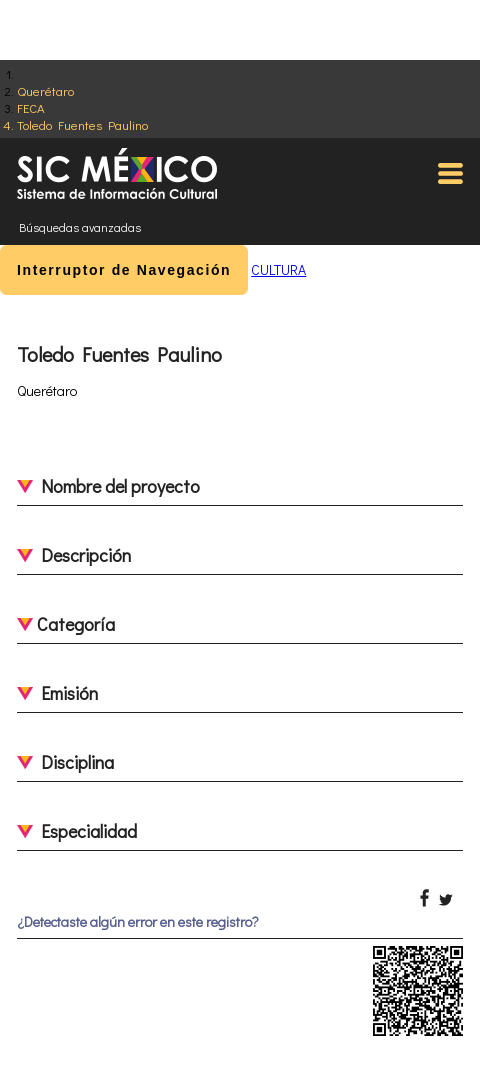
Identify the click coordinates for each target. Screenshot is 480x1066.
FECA (31, 107)
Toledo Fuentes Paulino (82, 124)
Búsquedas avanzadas (80, 227)
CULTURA (278, 269)
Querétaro (45, 90)
